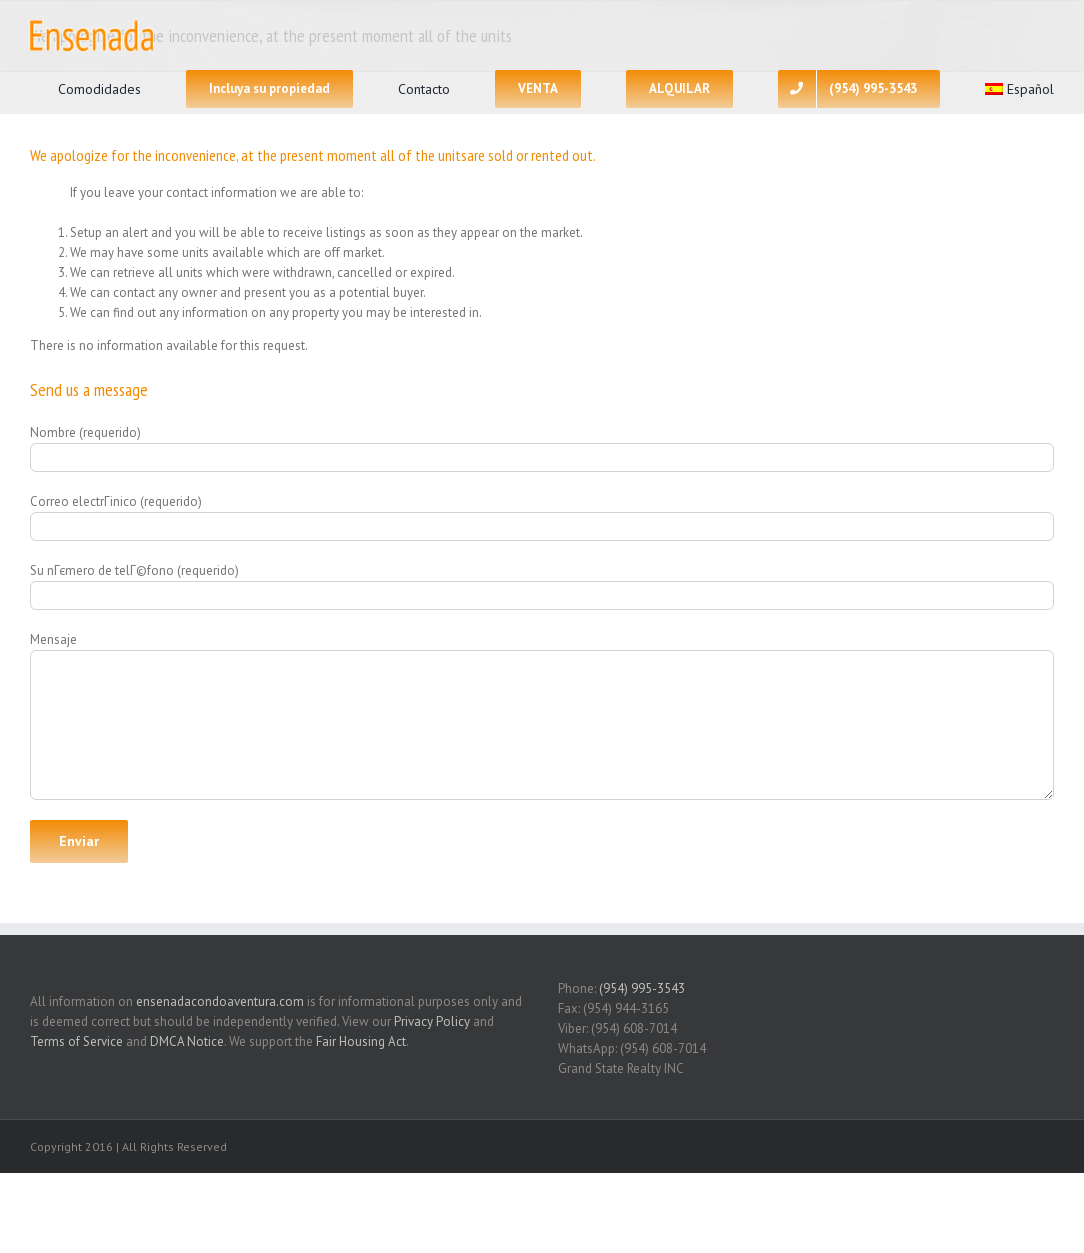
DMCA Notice (187, 1041)
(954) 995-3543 (642, 988)
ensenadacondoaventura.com (220, 1001)
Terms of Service (76, 1041)
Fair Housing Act (361, 1041)
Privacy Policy (432, 1021)
